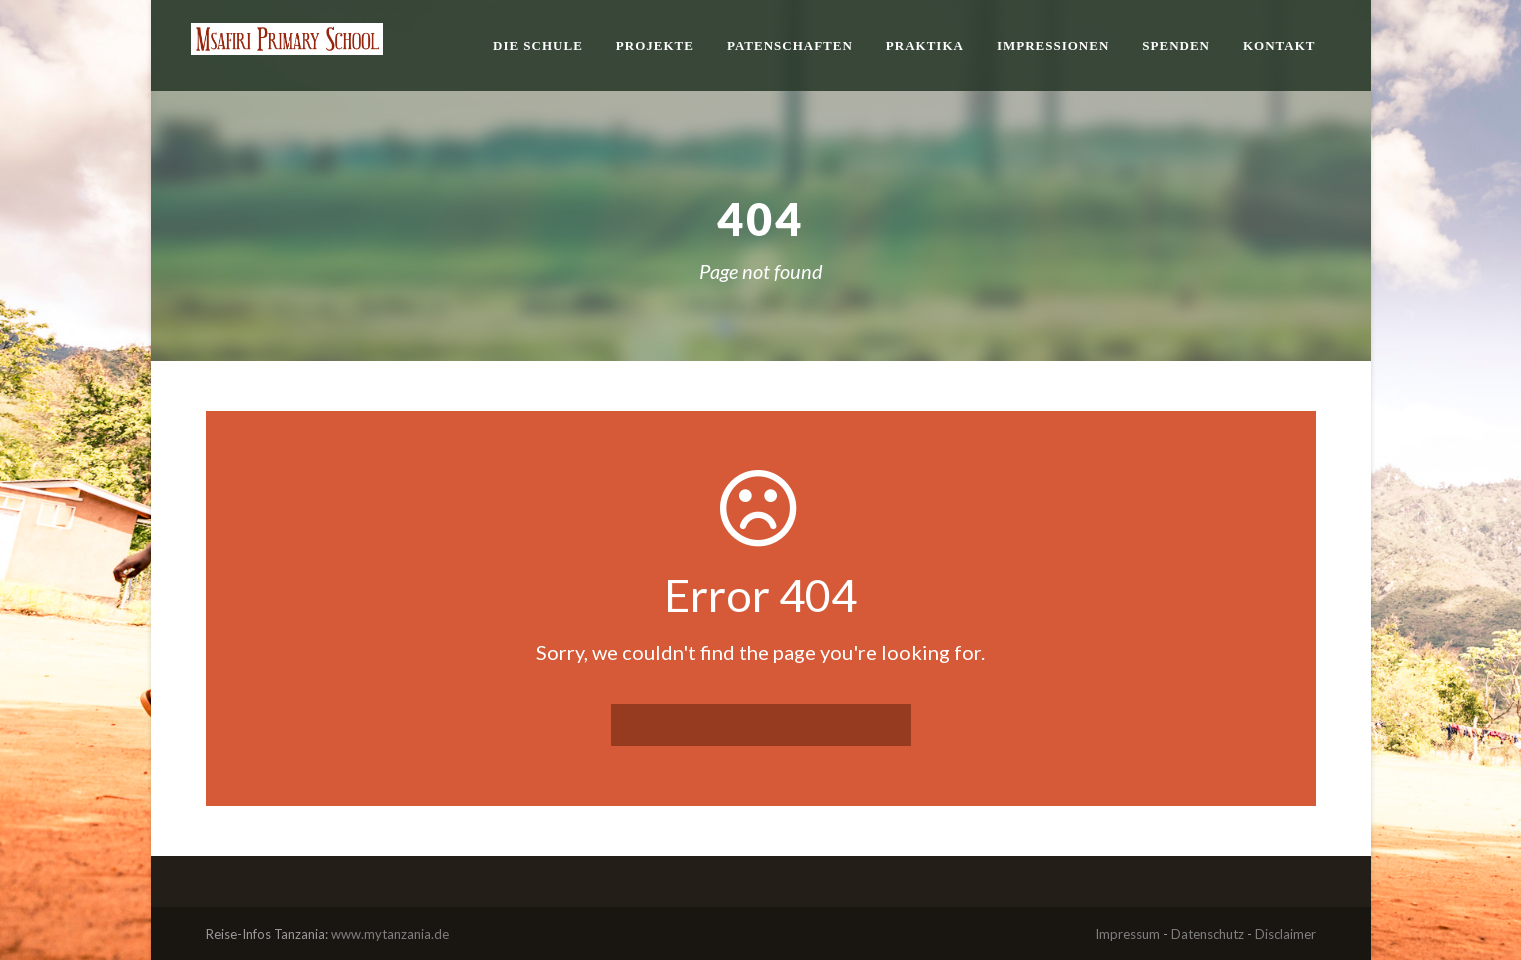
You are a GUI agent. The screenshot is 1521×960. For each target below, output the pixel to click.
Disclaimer (1285, 934)
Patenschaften (790, 45)
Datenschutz (1207, 934)
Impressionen (1053, 45)
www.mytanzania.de (390, 934)
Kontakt (1279, 45)
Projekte (655, 45)
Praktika (925, 45)
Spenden (1176, 45)
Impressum (1127, 934)
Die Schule (538, 45)
